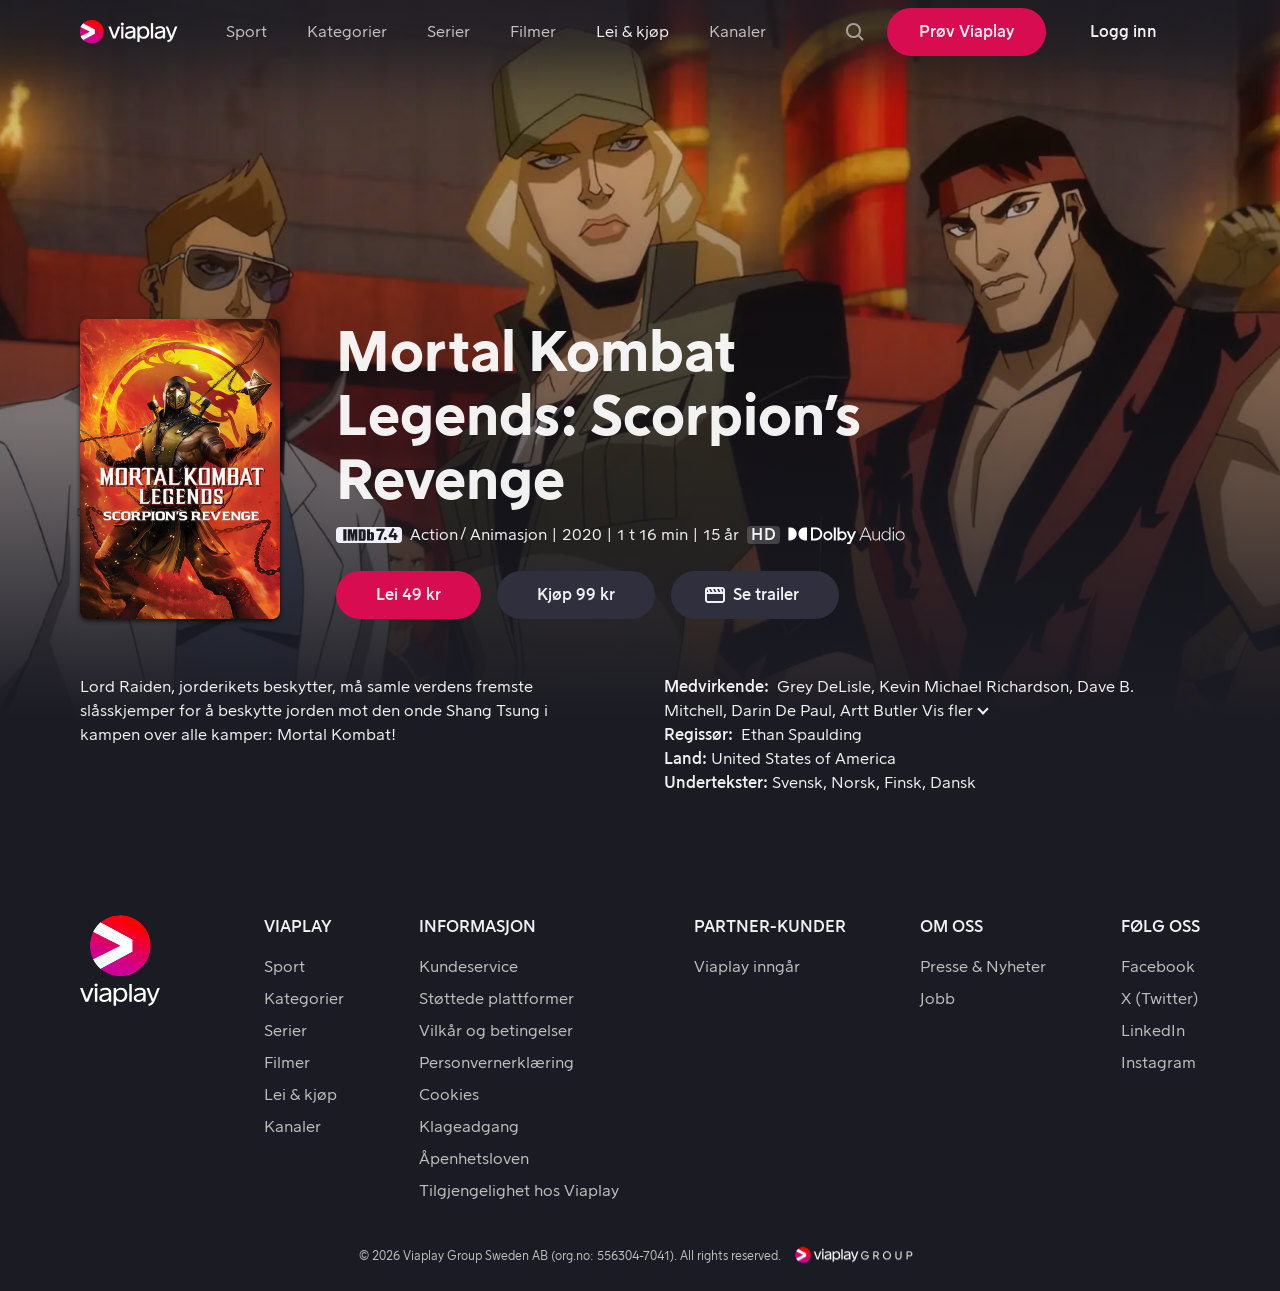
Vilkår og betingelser (496, 1031)
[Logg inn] (1123, 32)
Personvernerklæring (496, 1063)
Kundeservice (468, 967)
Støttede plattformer (496, 999)
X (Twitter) (1160, 999)
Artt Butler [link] (879, 711)
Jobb (937, 999)
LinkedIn (1153, 1031)
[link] (129, 31)
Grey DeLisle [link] (824, 687)
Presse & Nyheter (983, 967)
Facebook (1158, 967)
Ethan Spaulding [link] (801, 735)
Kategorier (347, 32)
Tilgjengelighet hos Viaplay (519, 1191)
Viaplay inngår (747, 967)
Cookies (449, 1095)
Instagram (1158, 1063)
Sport (246, 32)
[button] (755, 595)
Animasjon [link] (508, 535)
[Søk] (855, 32)
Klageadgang (469, 1127)
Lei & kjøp (632, 32)
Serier (448, 32)
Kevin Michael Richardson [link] (974, 687)
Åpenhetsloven (474, 1159)
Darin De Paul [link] (781, 711)
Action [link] (434, 535)
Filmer (533, 32)
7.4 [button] (387, 535)
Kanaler (737, 32)
